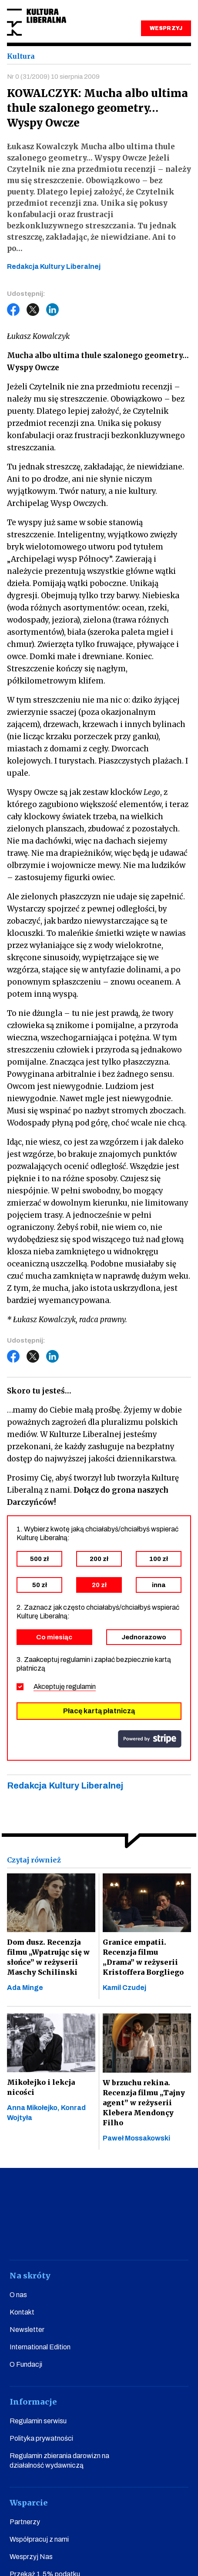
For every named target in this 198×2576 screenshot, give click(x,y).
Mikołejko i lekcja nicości (41, 2087)
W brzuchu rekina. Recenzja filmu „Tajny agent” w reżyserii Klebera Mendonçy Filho (144, 2102)
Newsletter (27, 2329)
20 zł (99, 1584)
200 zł (99, 1558)
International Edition (40, 2347)
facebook (22, 2235)
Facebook (13, 309)
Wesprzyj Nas (31, 2556)
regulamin (81, 1686)
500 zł (39, 1558)
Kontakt (22, 2312)
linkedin (145, 2235)
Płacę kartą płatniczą (99, 1711)
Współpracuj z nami (39, 2539)
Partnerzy (25, 2522)
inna (158, 1584)
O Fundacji (26, 2364)
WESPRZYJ (166, 28)
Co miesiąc (54, 1637)
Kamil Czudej (124, 1987)
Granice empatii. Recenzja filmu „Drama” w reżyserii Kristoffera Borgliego (143, 1957)
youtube (52, 2235)
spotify (175, 2235)
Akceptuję (65, 1686)
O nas (18, 2294)
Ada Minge (25, 1987)
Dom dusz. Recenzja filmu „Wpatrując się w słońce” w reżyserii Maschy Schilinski (48, 1957)
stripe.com (149, 1739)
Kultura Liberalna (36, 22)
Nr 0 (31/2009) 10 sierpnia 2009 (53, 76)
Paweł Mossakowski (136, 2138)
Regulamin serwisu (38, 2421)
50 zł (39, 1584)
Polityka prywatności (41, 2438)
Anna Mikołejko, (34, 2107)
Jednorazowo (143, 1637)
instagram (83, 2235)
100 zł (158, 1558)
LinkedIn (52, 309)
